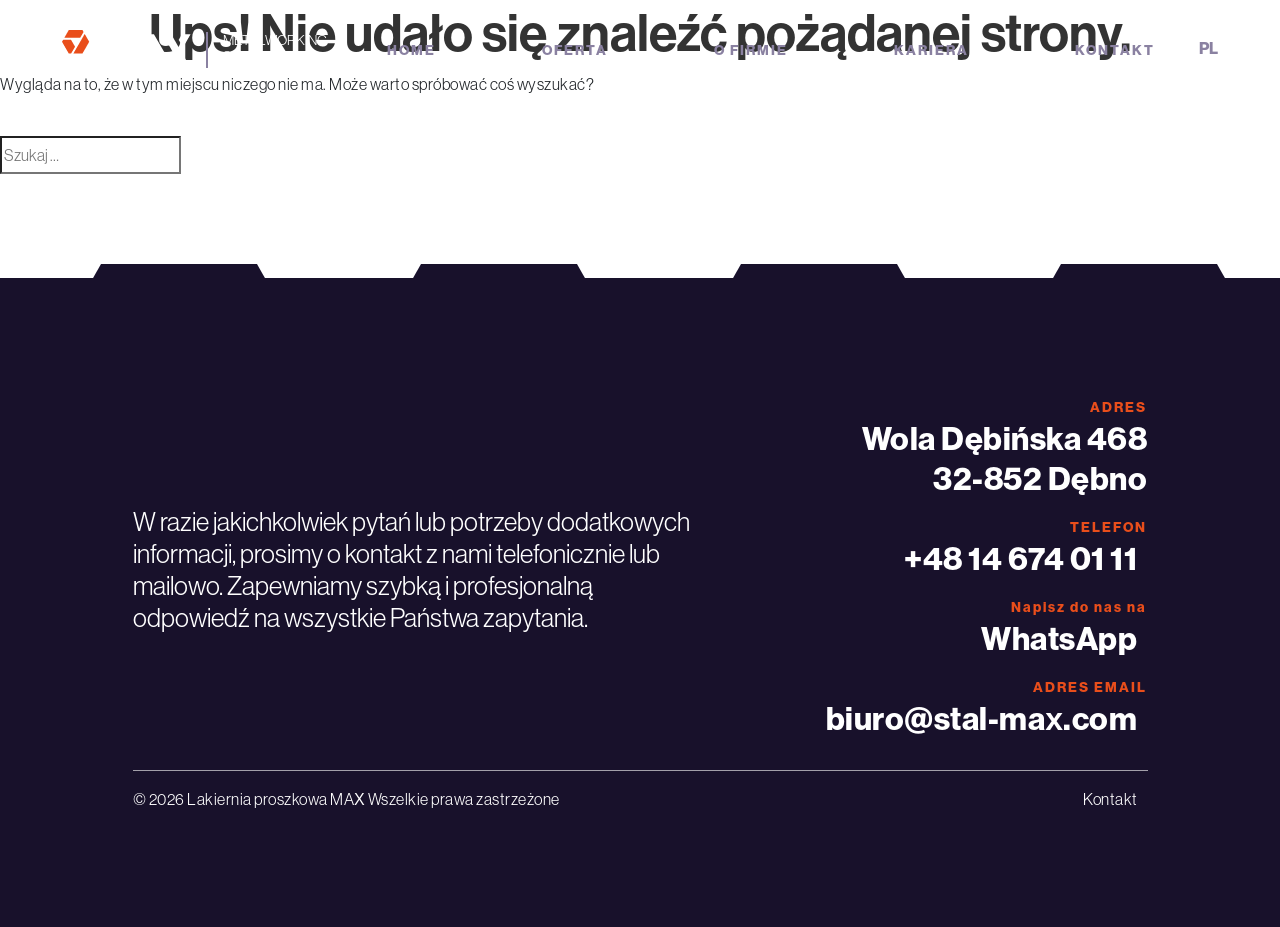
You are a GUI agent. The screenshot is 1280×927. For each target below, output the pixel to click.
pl (1208, 48)
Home (411, 50)
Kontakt (1115, 50)
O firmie (751, 50)
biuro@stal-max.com (982, 718)
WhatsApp (1059, 638)
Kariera (931, 50)
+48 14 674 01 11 (1020, 558)
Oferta (575, 50)
